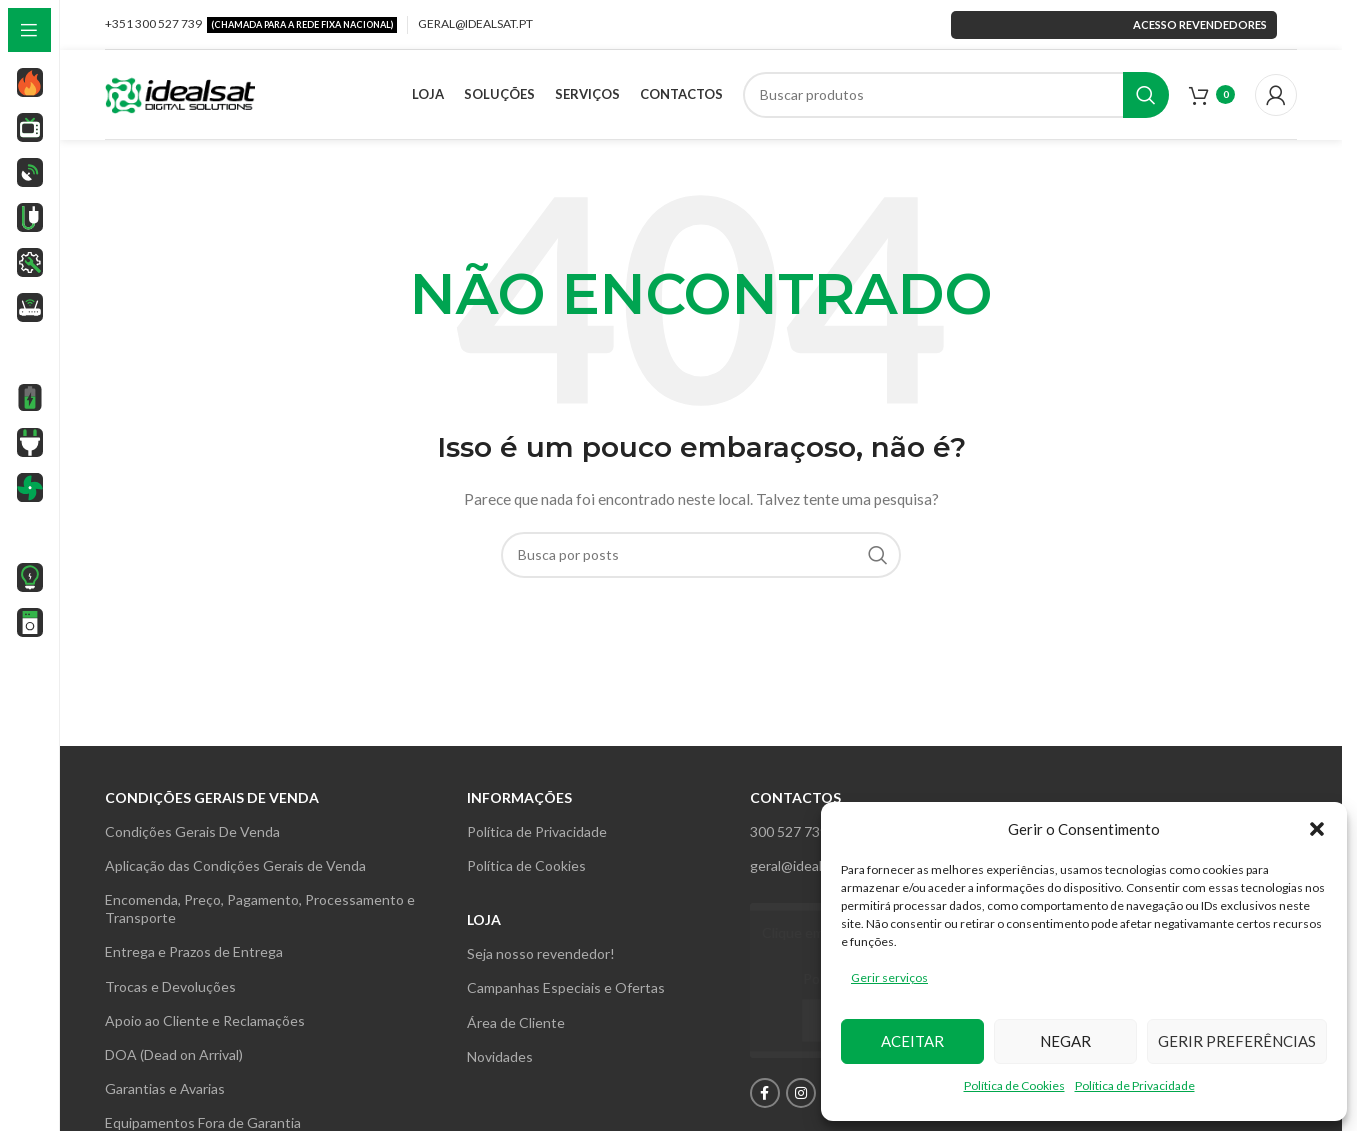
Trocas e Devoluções (170, 986)
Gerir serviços (889, 977)
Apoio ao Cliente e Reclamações (205, 1020)
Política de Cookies (1014, 1085)
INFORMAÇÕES (519, 797)
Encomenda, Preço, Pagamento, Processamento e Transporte (260, 908)
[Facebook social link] (765, 1093)
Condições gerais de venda (212, 797)
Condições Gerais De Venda (192, 831)
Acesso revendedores (1114, 24)
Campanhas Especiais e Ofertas (566, 987)
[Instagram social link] (801, 1093)
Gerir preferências (1237, 1041)
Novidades (500, 1056)
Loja (484, 919)
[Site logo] (180, 92)
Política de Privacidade (1135, 1085)
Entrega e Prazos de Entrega (194, 951)
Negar (1065, 1041)
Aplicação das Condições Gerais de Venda (235, 865)
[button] (1317, 829)
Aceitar (912, 1041)
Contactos (795, 797)
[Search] (956, 95)
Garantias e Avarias (165, 1088)
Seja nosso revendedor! (541, 953)
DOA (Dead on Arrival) (174, 1054)
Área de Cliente (516, 1022)
